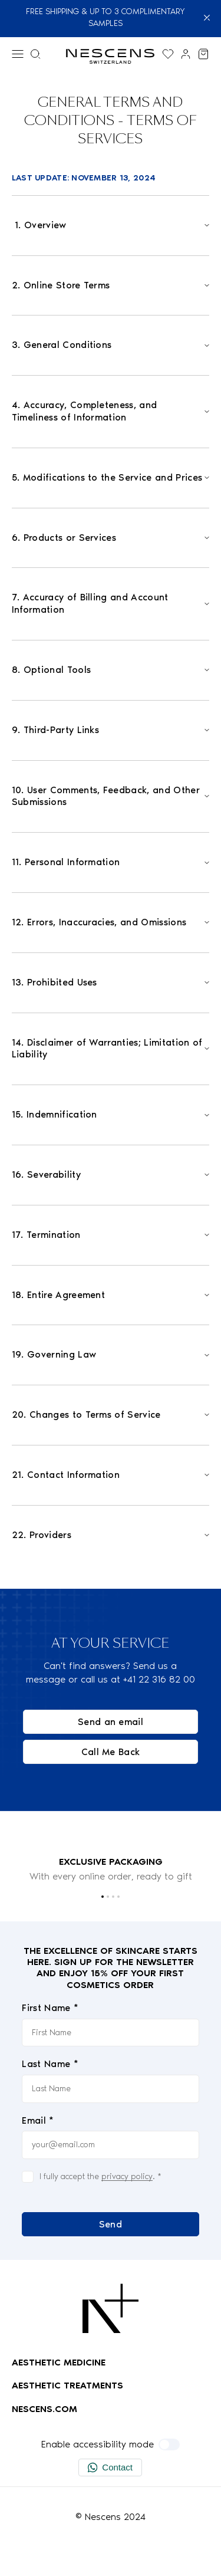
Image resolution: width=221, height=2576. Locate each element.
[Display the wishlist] (168, 54)
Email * (38, 2120)
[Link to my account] (186, 54)
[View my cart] (203, 54)
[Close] (207, 17)
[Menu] (18, 54)
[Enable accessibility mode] (169, 2444)
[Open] (111, 225)
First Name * (50, 2007)
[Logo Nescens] (110, 2308)
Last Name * (50, 2063)
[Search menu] (35, 54)
